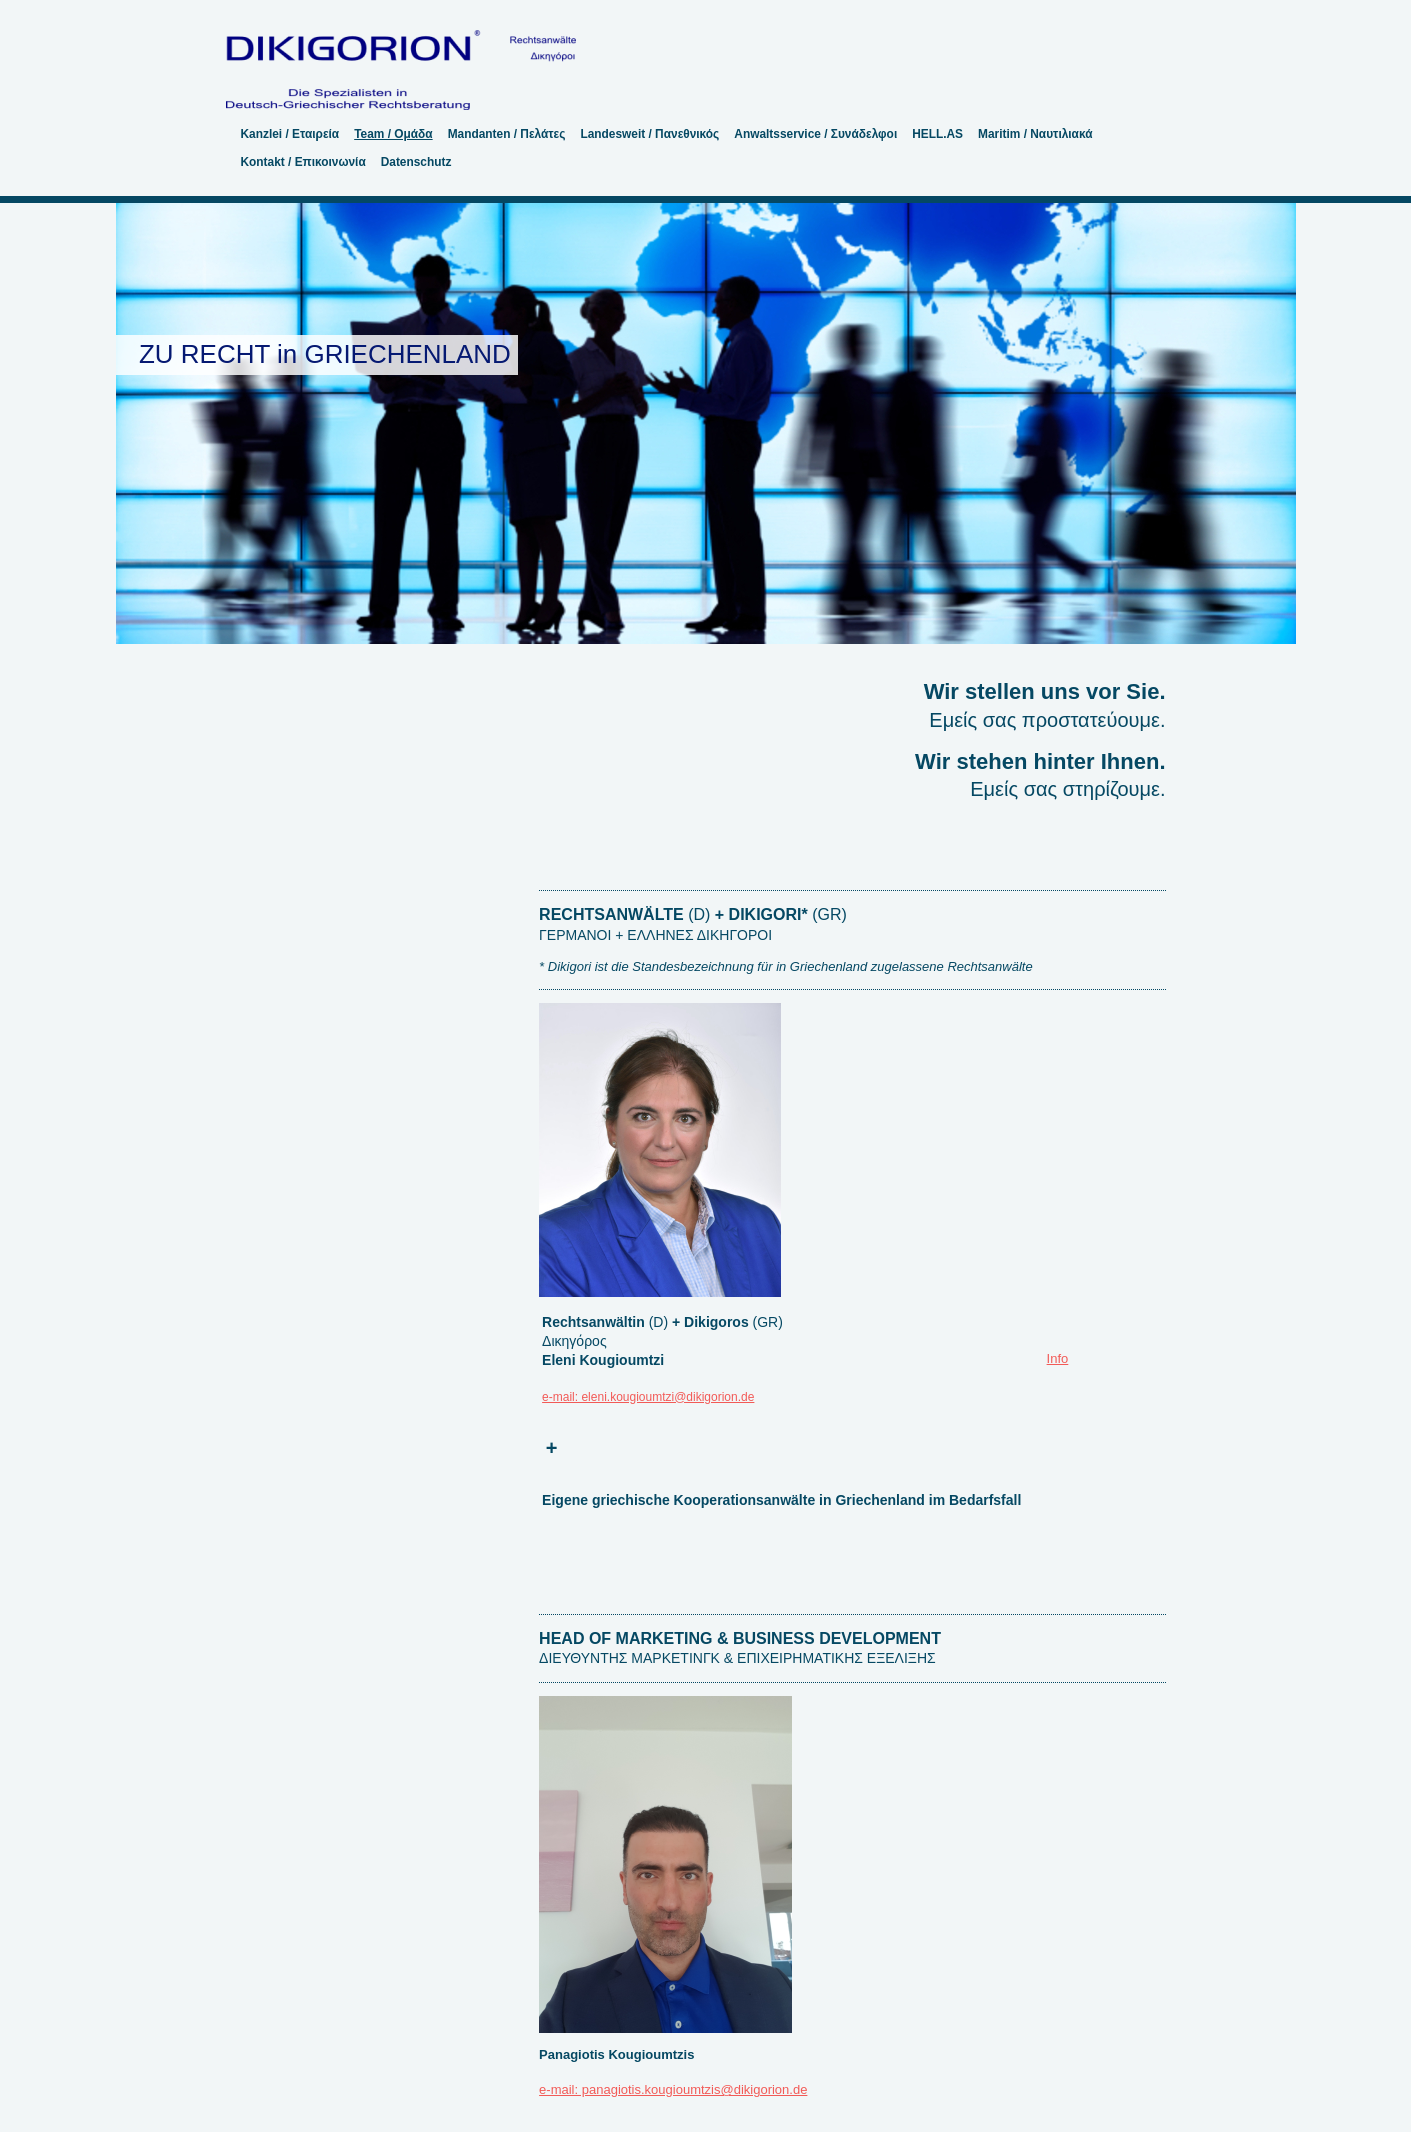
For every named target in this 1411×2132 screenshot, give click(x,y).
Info (1058, 1358)
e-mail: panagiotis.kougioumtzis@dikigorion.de (673, 2089)
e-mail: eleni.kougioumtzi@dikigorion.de (648, 1397)
